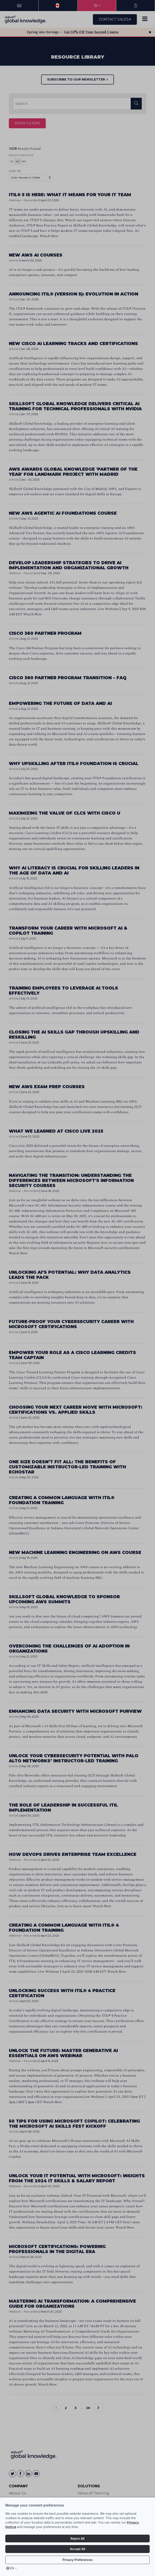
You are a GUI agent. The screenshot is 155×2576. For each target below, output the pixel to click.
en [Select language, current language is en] (11, 2568)
